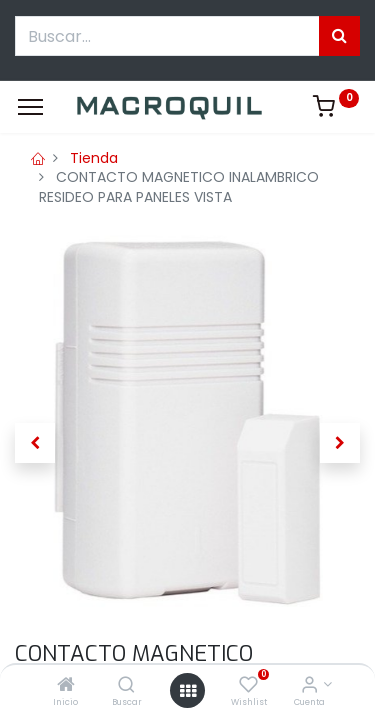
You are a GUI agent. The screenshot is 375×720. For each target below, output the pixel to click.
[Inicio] (66, 686)
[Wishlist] (248, 686)
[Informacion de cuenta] (309, 686)
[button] (35, 443)
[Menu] (30, 107)
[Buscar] (126, 686)
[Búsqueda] (339, 36)
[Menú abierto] (188, 691)
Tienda (94, 158)
